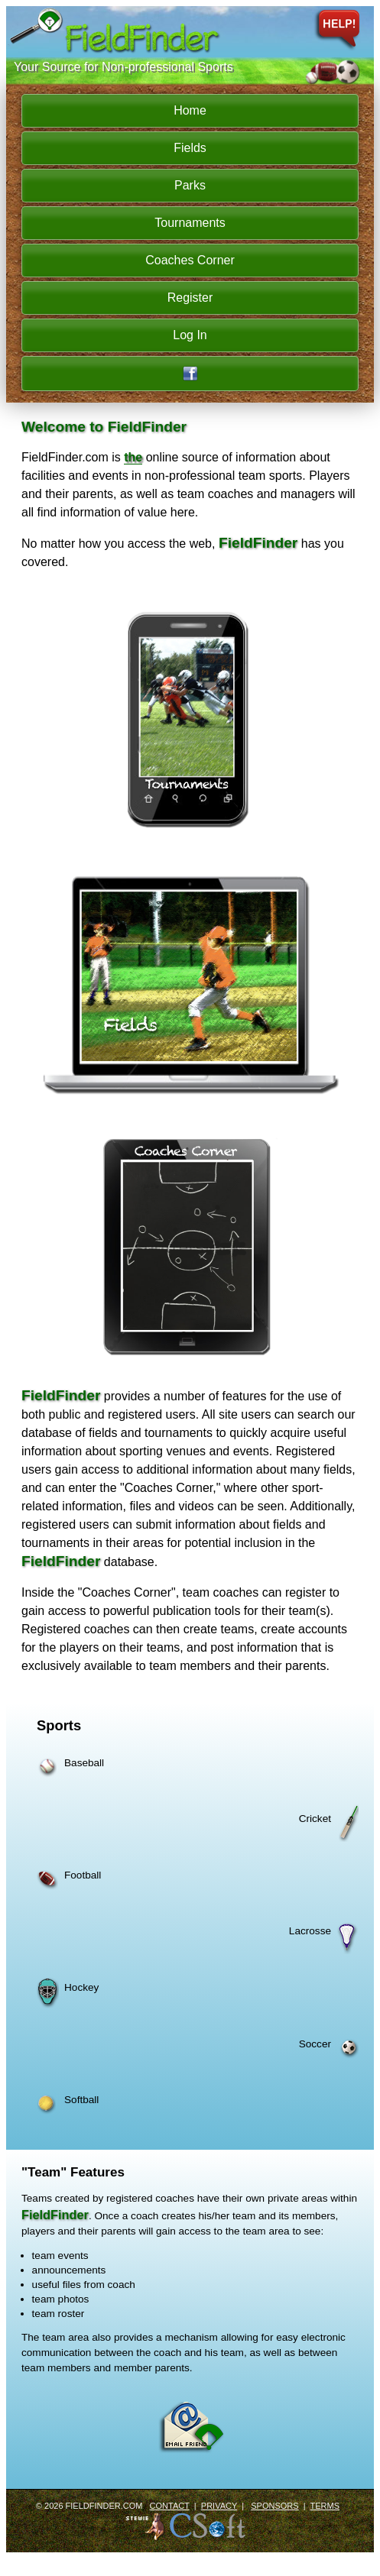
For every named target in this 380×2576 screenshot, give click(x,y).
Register (190, 297)
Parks (190, 185)
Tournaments (190, 222)
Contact (170, 2505)
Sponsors (274, 2505)
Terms (325, 2505)
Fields (190, 147)
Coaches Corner (190, 260)
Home (190, 110)
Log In (189, 334)
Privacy (219, 2505)
